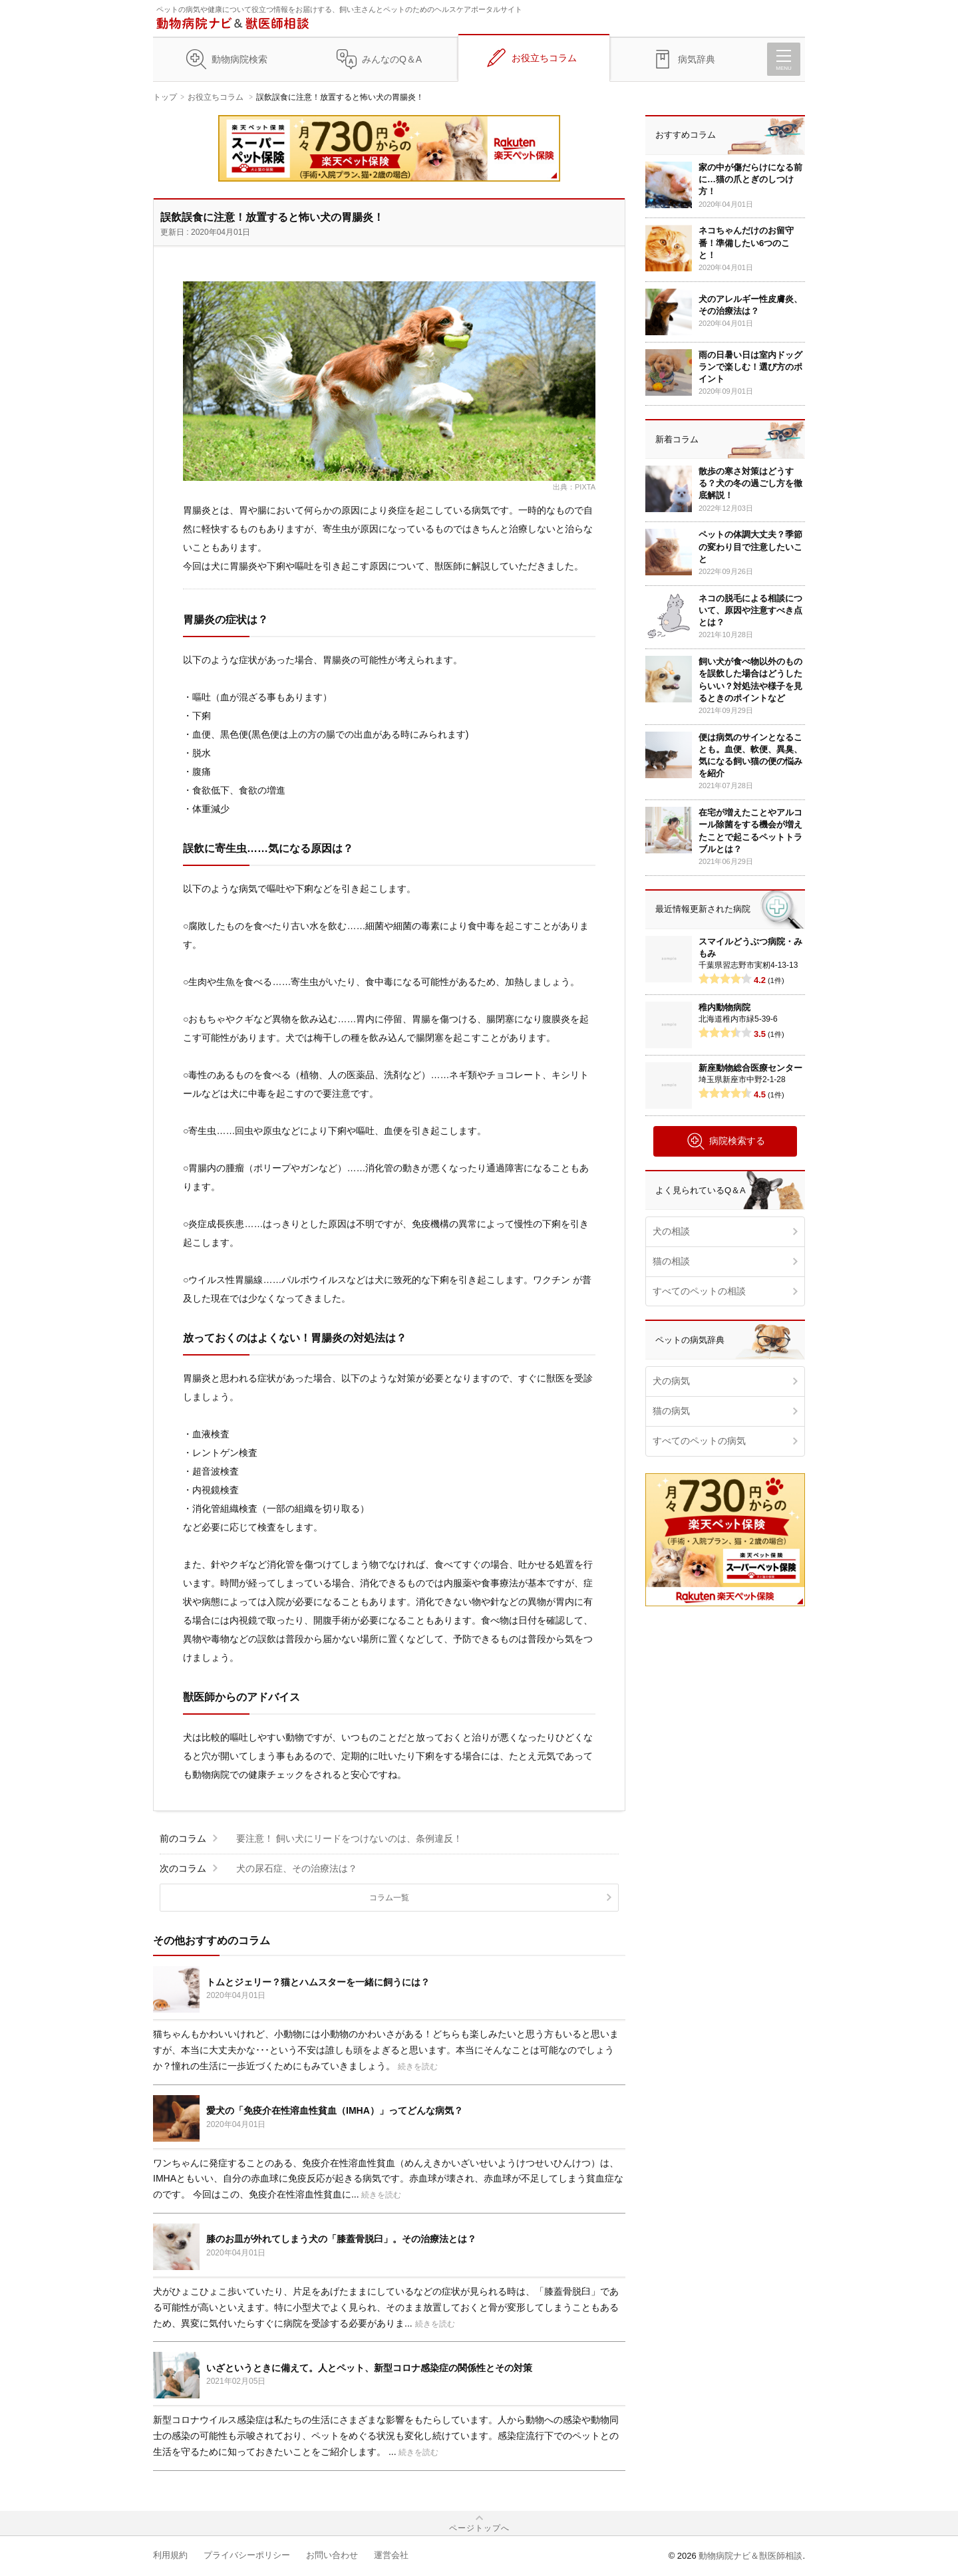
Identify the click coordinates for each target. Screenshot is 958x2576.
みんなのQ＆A (392, 59)
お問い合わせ (332, 2555)
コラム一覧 (389, 1897)
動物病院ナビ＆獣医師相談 (750, 2556)
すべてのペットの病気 (699, 1440)
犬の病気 (671, 1380)
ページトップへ (479, 2528)
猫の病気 (671, 1410)
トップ (165, 97)
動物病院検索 (239, 59)
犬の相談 (671, 1231)
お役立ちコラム (544, 58)
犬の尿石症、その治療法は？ (296, 1868)
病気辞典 (696, 59)
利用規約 (170, 2555)
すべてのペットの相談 (699, 1291)
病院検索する (725, 1141)
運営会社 (391, 2555)
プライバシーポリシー (247, 2555)
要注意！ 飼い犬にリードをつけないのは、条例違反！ (349, 1838)
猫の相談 (671, 1261)
